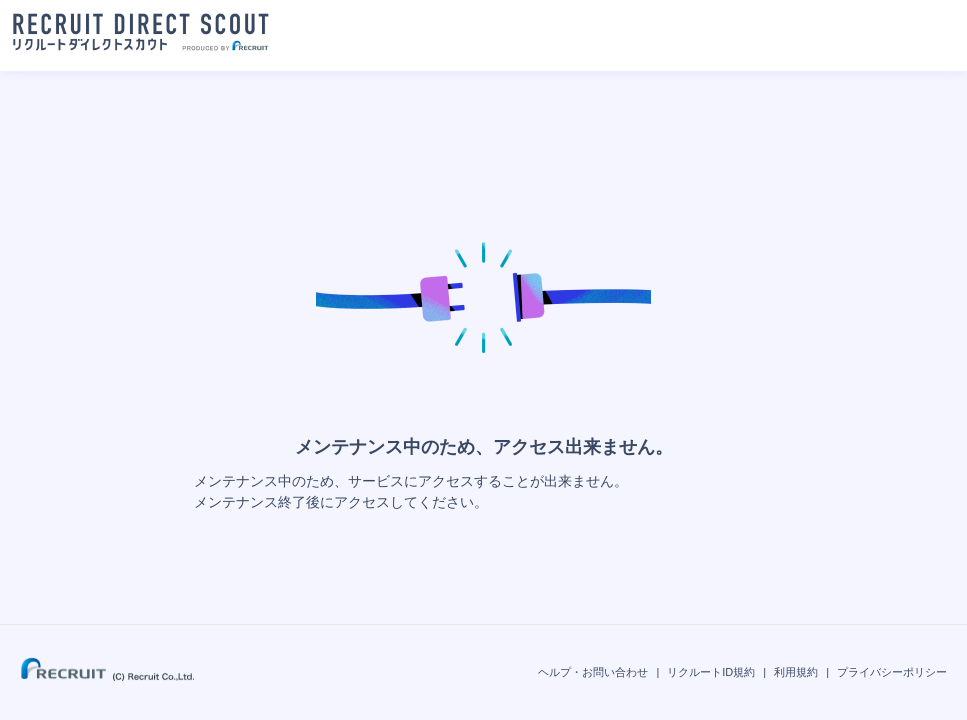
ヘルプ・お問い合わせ (593, 672)
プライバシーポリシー (892, 672)
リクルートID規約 (711, 672)
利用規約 (796, 672)
